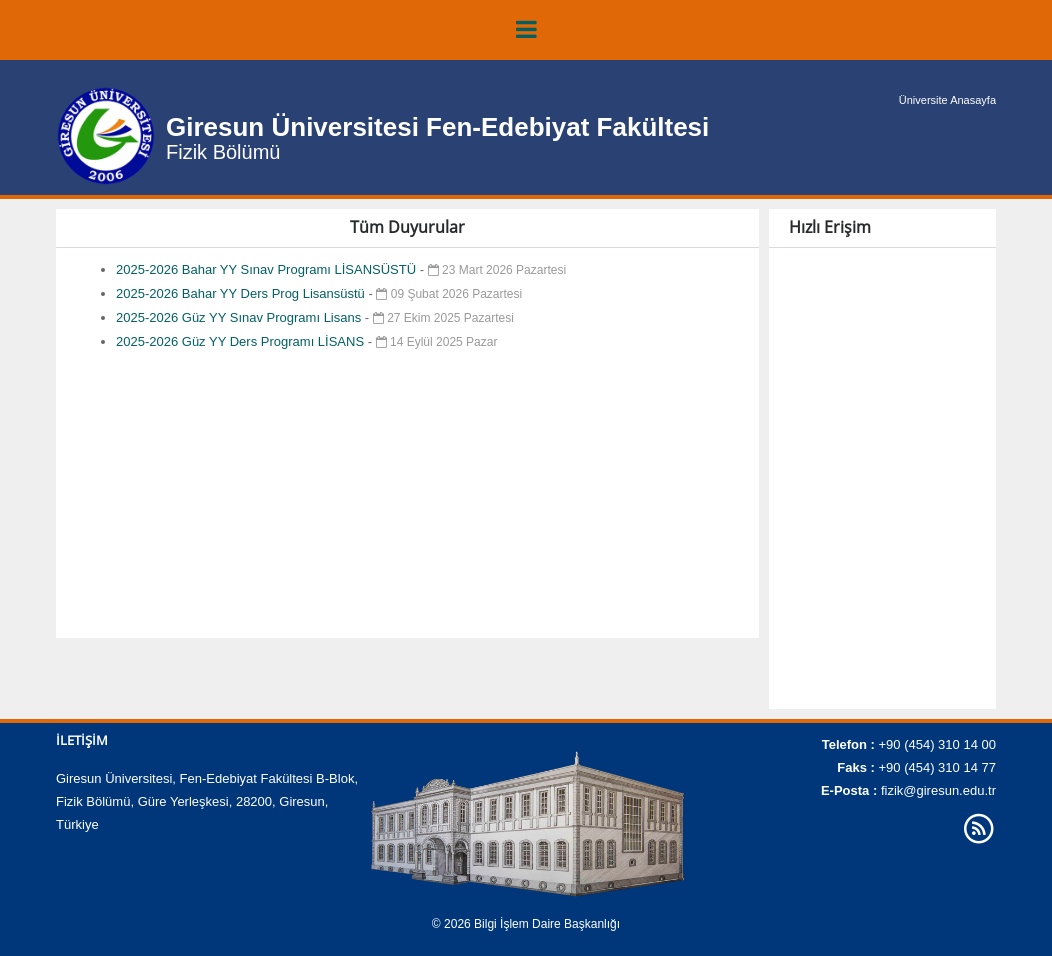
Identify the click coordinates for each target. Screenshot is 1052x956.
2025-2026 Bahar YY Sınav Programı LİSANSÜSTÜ (268, 269)
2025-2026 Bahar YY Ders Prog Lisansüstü (242, 293)
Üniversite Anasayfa (947, 100)
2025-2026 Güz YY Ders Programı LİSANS (242, 341)
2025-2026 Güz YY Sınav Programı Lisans (240, 317)
